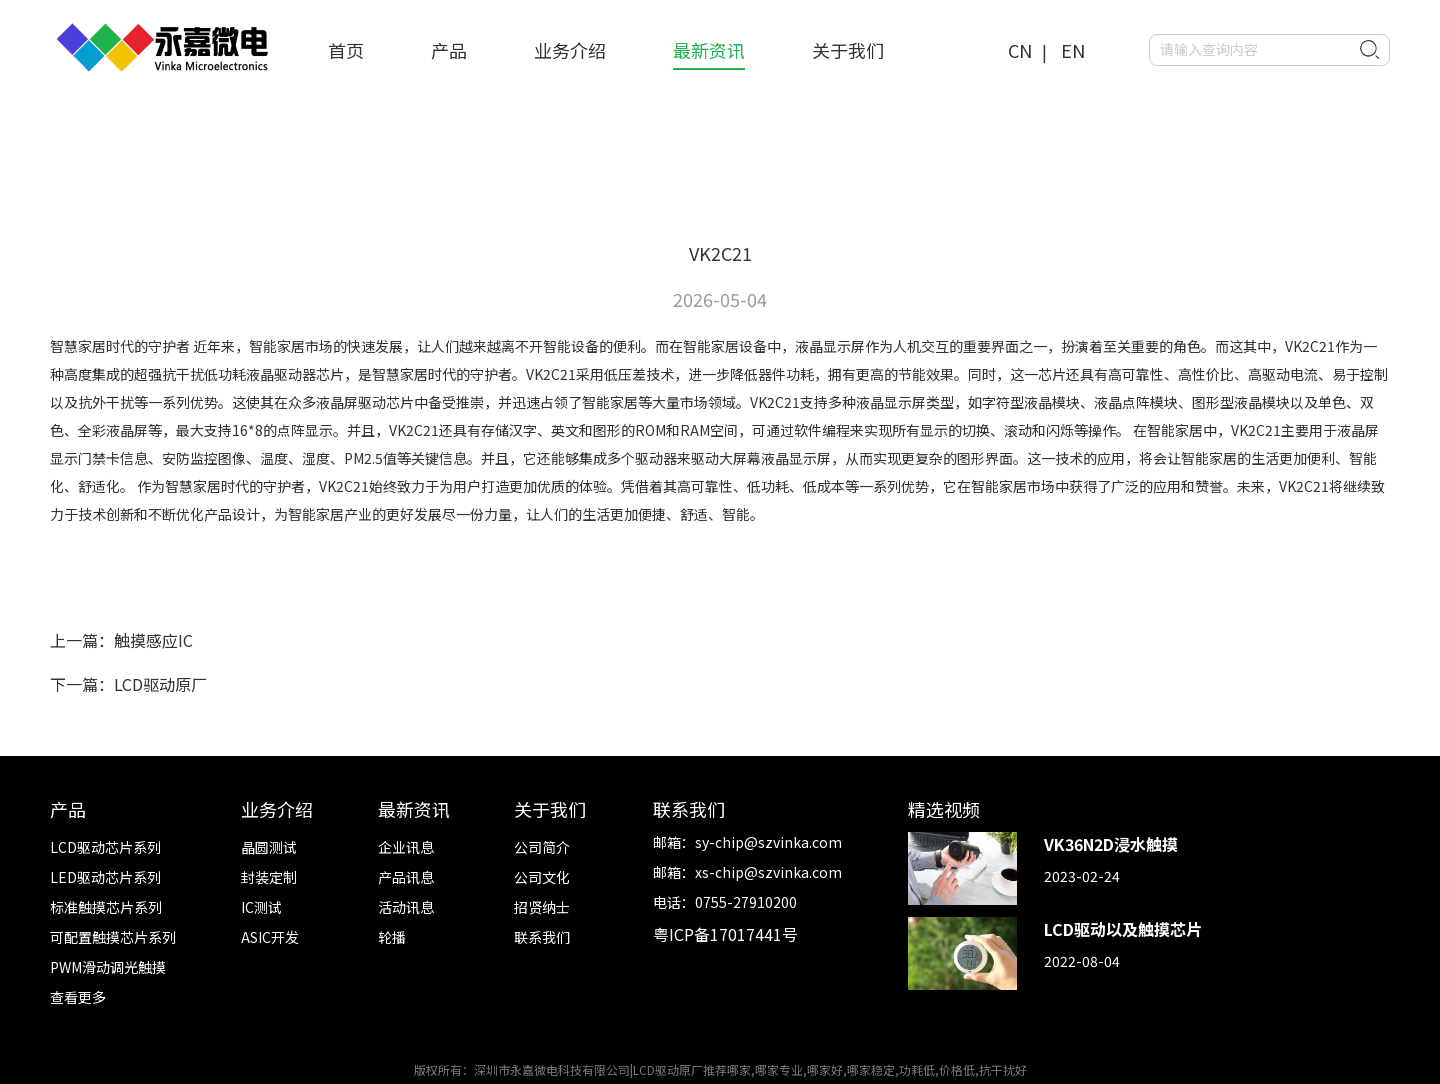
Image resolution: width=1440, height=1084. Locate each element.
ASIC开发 (270, 937)
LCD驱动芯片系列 (105, 847)
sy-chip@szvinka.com (768, 842)
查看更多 (78, 997)
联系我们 (542, 937)
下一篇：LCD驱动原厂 (128, 684)
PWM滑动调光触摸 (108, 967)
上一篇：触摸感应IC (121, 640)
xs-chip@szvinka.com (768, 872)
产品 (449, 50)
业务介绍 (570, 50)
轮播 (392, 937)
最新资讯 (709, 50)
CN (1020, 50)
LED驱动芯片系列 (105, 877)
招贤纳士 (542, 907)
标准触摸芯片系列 (106, 907)
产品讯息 (406, 877)
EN (1073, 50)
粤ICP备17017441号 (725, 934)
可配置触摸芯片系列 (113, 937)
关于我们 (848, 50)
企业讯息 (406, 847)
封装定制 (269, 877)
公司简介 (542, 847)
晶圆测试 (269, 847)
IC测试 (261, 907)
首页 (346, 50)
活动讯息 (406, 907)
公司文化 (542, 877)
